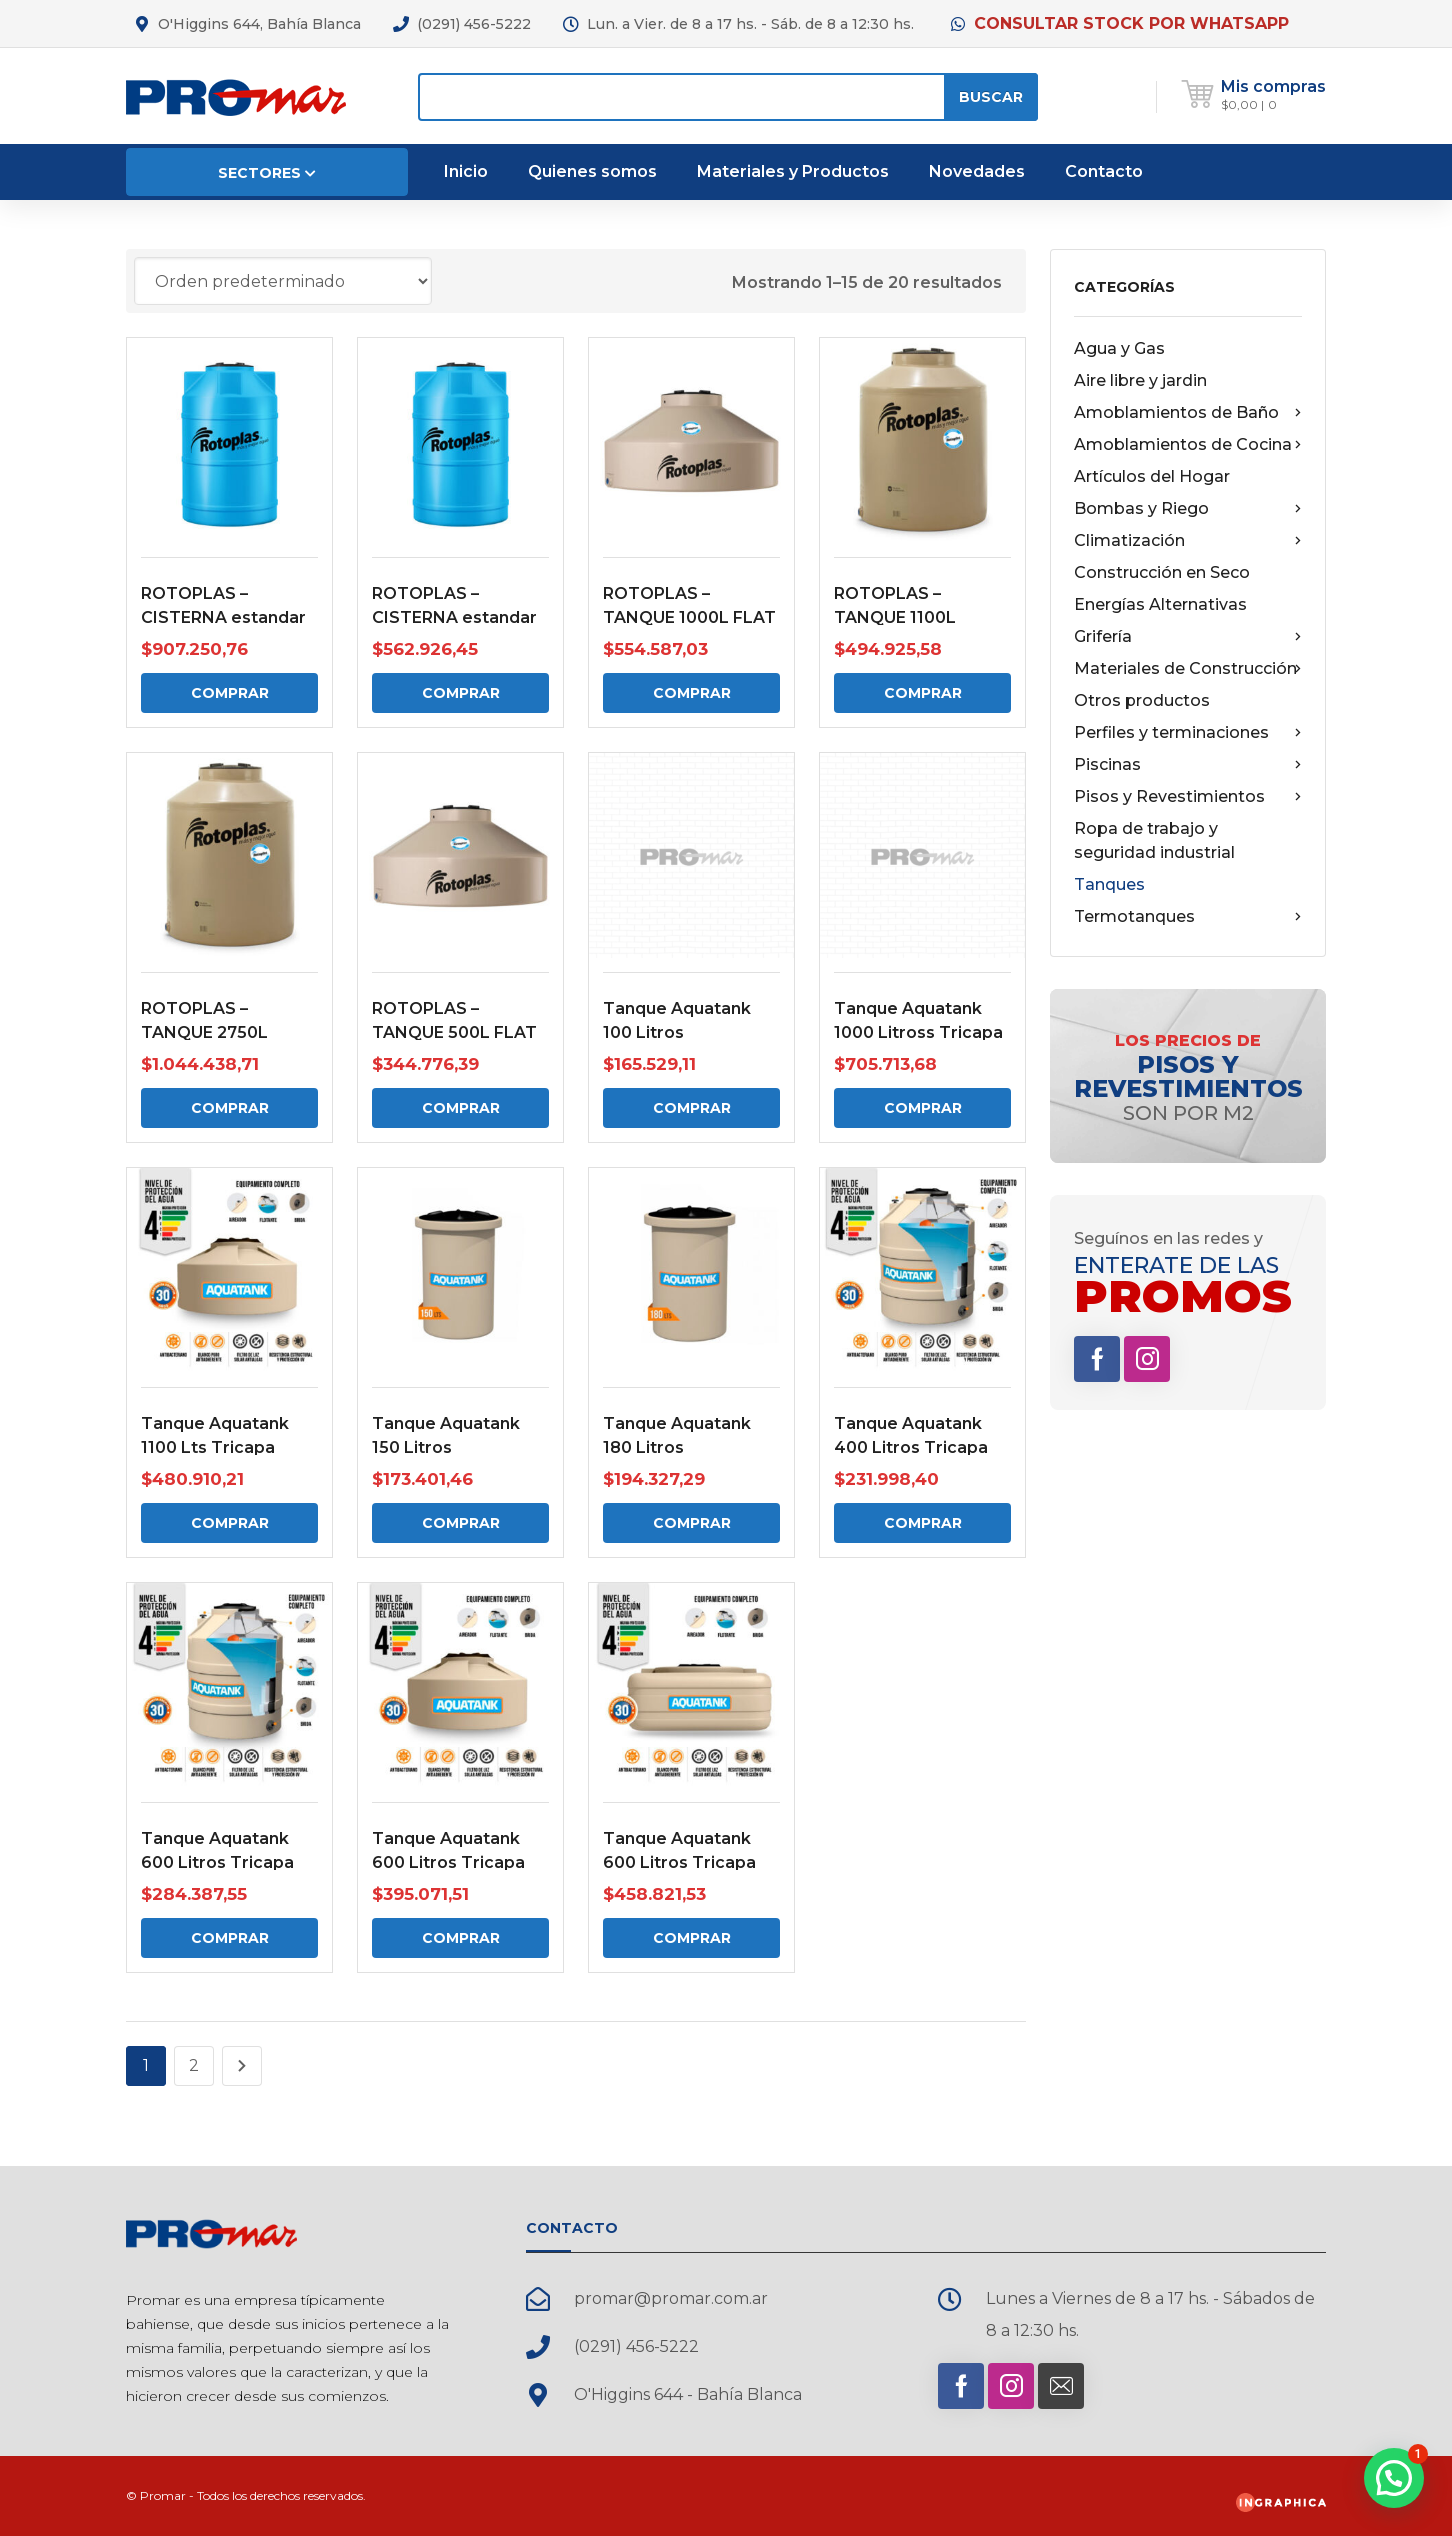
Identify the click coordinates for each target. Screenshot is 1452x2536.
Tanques (1109, 884)
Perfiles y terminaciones (1188, 733)
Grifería (1188, 637)
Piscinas (1188, 765)
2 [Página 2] (194, 2065)
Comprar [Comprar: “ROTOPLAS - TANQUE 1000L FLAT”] (692, 693)
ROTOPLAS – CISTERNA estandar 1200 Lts (223, 617)
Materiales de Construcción (1188, 669)
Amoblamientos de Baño (1188, 413)
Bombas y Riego (1188, 509)
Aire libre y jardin (1140, 380)
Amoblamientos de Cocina (1188, 445)
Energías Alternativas (1160, 604)
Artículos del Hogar (1152, 476)
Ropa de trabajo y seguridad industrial (1154, 840)
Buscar (991, 97)
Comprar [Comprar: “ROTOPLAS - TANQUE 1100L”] (923, 693)
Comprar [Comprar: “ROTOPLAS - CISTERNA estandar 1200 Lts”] (230, 693)
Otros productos (1142, 700)
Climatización (1188, 541)
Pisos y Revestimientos (1188, 797)
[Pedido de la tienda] (283, 281)
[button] (1394, 2478)
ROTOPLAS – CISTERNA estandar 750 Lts (454, 617)
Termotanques (1188, 917)
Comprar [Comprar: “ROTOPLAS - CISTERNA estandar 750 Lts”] (461, 693)
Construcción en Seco (1162, 572)
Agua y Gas (1119, 348)
